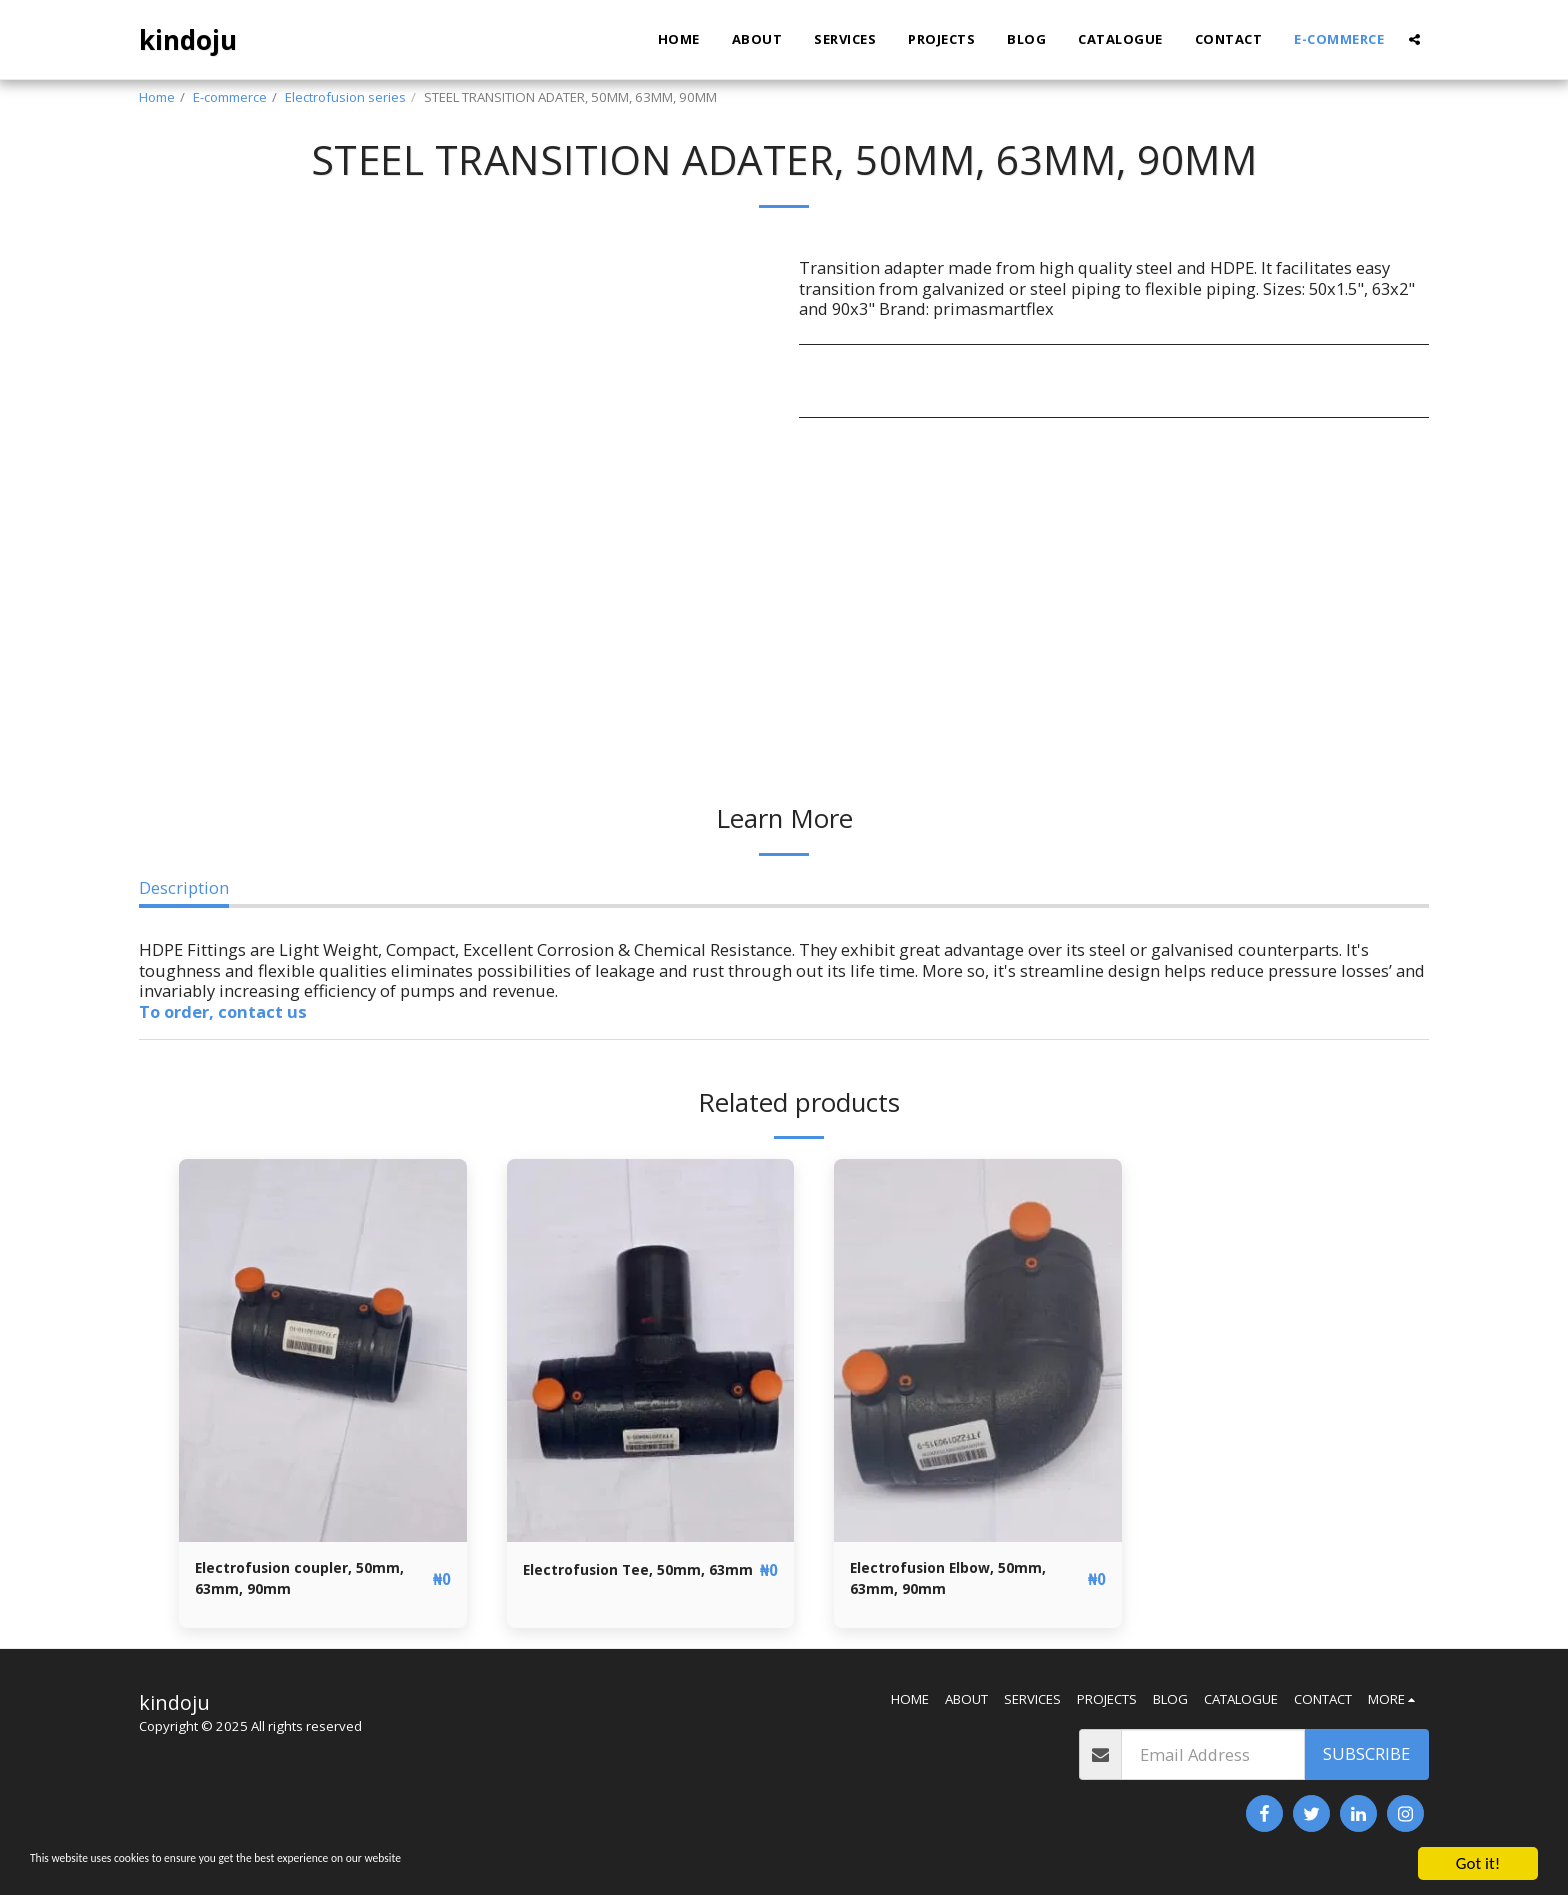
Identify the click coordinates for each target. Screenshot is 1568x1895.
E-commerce (230, 97)
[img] (323, 1350)
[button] (1414, 39)
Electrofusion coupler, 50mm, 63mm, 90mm (286, 1582)
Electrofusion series (345, 97)
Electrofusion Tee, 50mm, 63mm (628, 1582)
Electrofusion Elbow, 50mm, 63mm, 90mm (964, 1582)
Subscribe (1366, 1761)
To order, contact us (223, 1011)
